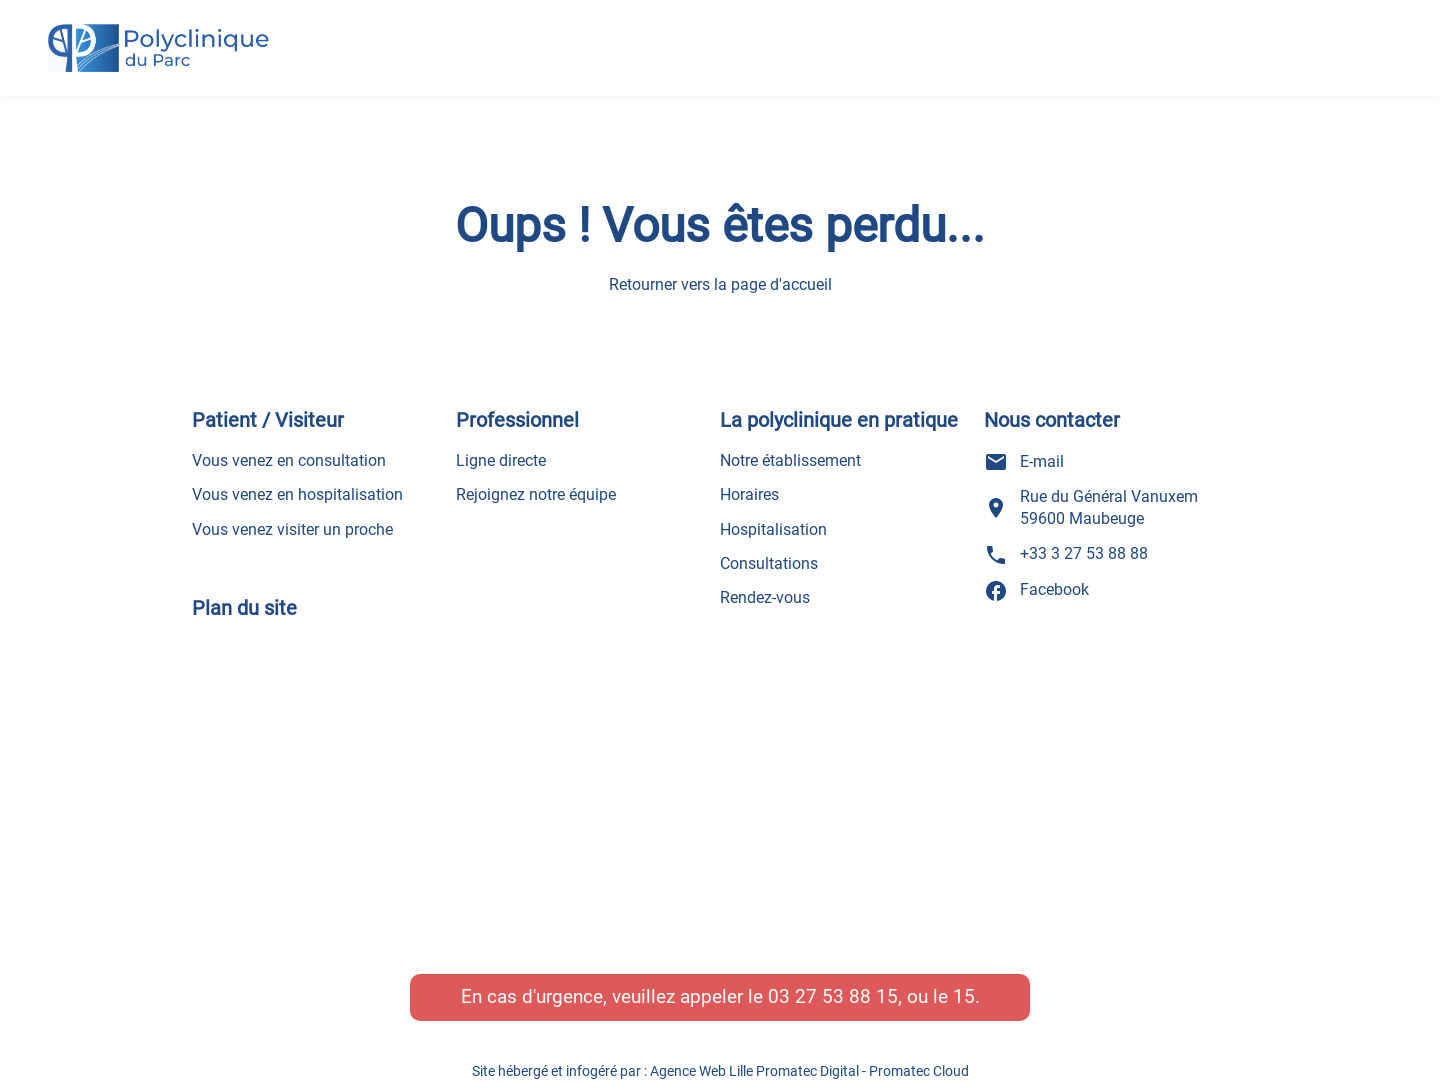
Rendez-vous (765, 597)
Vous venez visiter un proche (292, 529)
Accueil (503, 33)
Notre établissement (790, 460)
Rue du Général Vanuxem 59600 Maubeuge (1091, 507)
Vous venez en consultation (289, 460)
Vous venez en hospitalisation (297, 494)
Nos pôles (761, 33)
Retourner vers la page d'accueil (720, 285)
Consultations (769, 563)
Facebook (1036, 591)
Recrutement (724, 61)
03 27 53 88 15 (833, 996)
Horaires (749, 494)
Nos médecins (627, 33)
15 (964, 996)
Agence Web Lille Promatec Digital (754, 1071)
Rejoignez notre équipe (536, 494)
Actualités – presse (911, 33)
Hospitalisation (773, 529)
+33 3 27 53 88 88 (1267, 72)
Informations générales (559, 61)
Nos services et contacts (893, 61)
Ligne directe (501, 460)
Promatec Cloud (919, 1071)
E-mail (1024, 462)
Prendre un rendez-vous (1285, 24)
